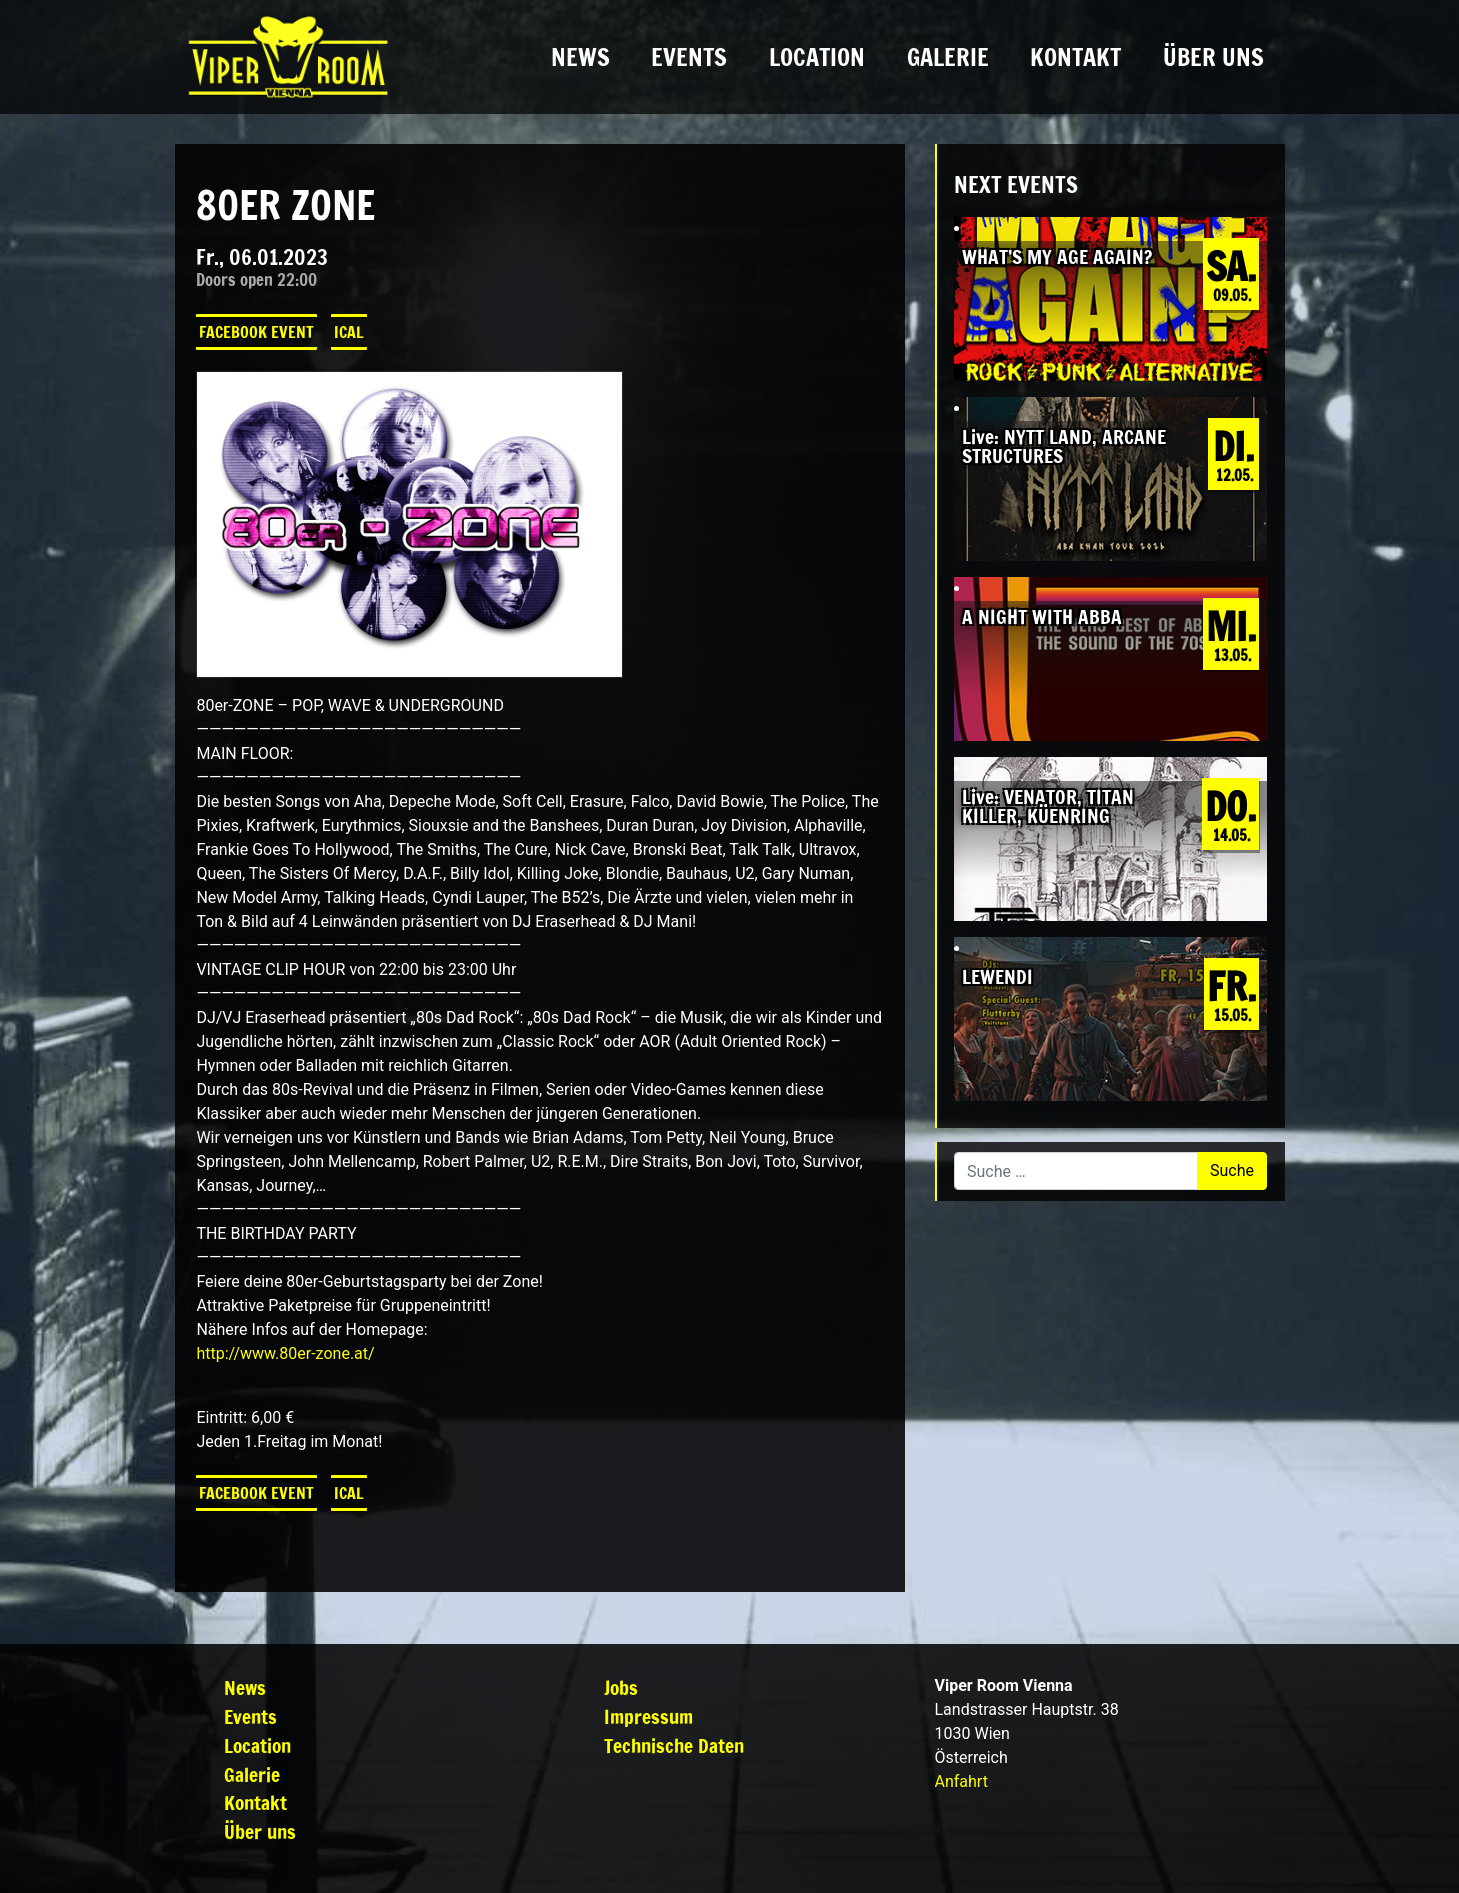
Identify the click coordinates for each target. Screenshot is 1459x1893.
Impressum (648, 1716)
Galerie (948, 57)
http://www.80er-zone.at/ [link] (285, 1353)
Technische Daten (674, 1745)
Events (689, 57)
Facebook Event (256, 332)
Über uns (1213, 57)
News (580, 57)
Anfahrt (961, 1781)
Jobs (621, 1687)
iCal (349, 332)
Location (817, 57)
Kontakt (1075, 57)
